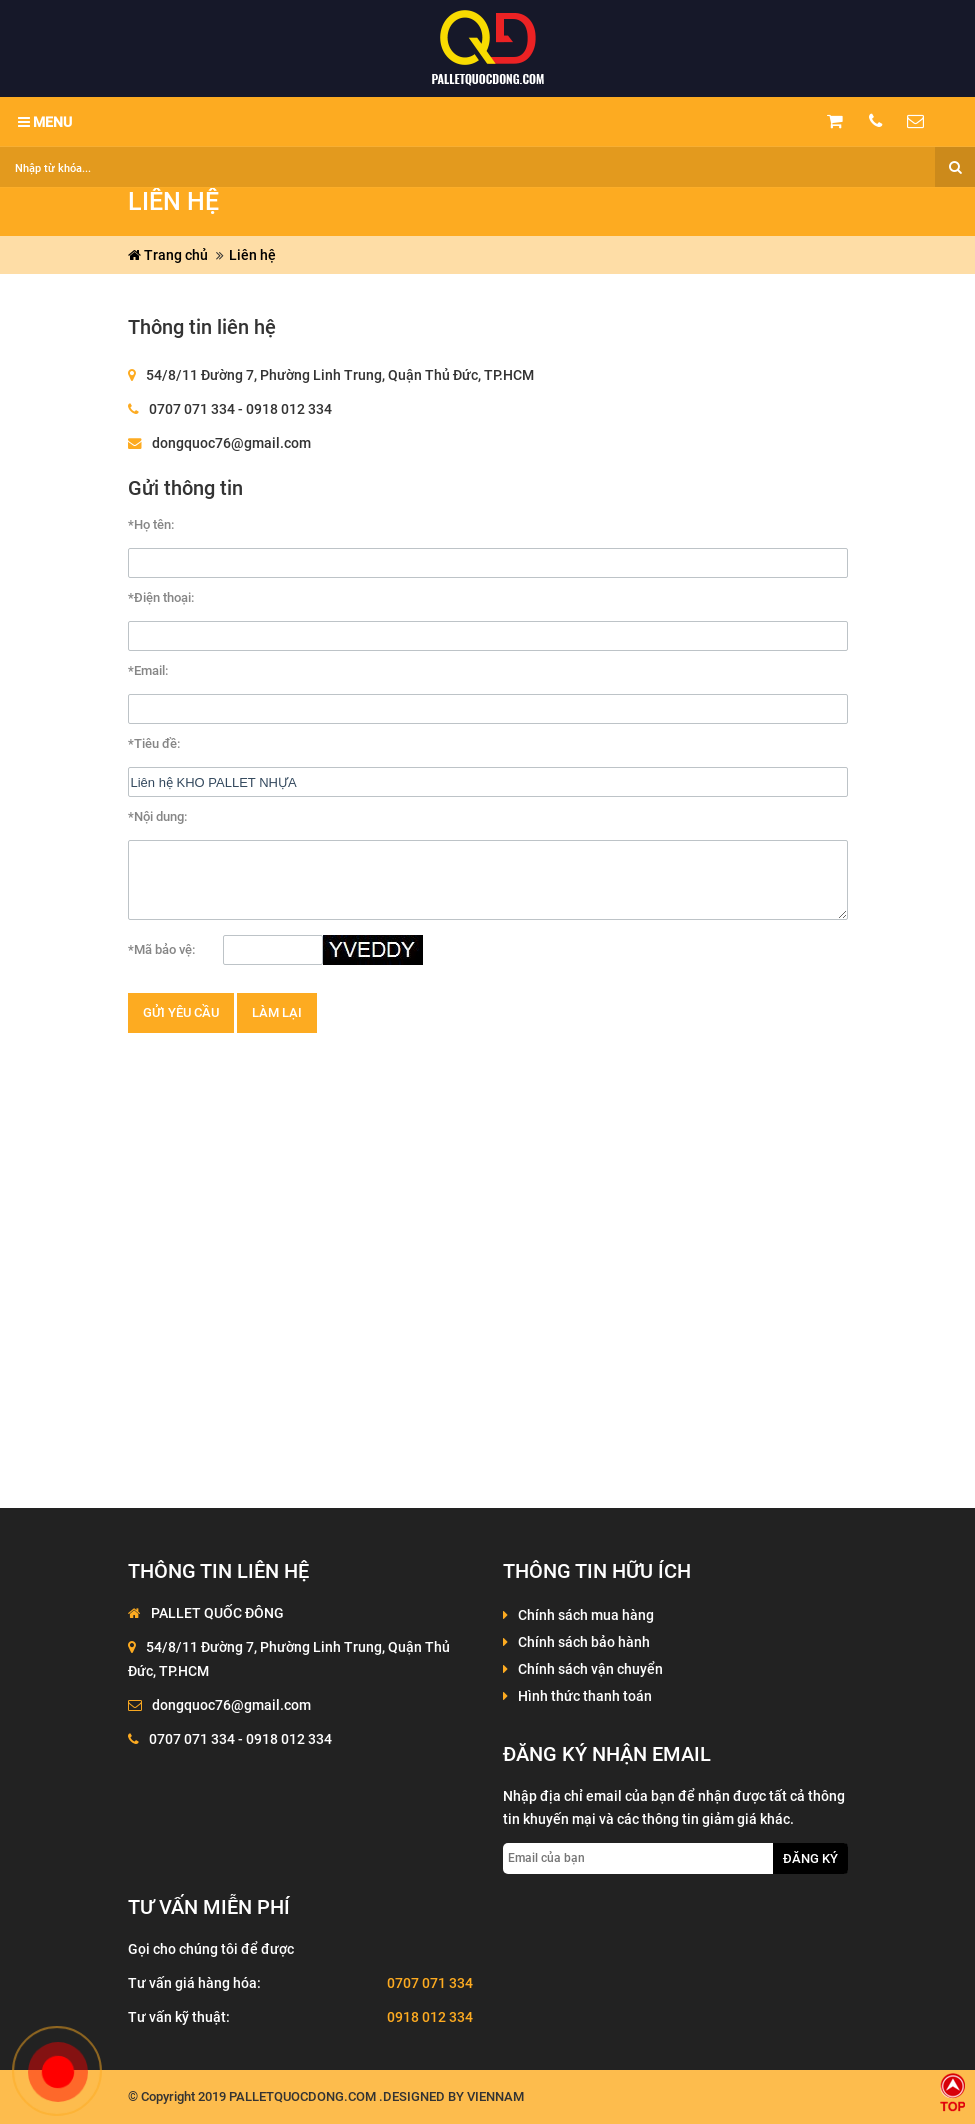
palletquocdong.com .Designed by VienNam (376, 2096)
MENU (45, 122)
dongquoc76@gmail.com (231, 443)
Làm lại (277, 1012)
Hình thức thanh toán (585, 1696)
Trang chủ (168, 255)
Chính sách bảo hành (584, 1642)
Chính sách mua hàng (586, 1615)
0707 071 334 (430, 1983)
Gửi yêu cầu (181, 1012)
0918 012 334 (430, 2017)
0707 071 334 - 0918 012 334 (240, 409)
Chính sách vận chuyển (590, 1669)
